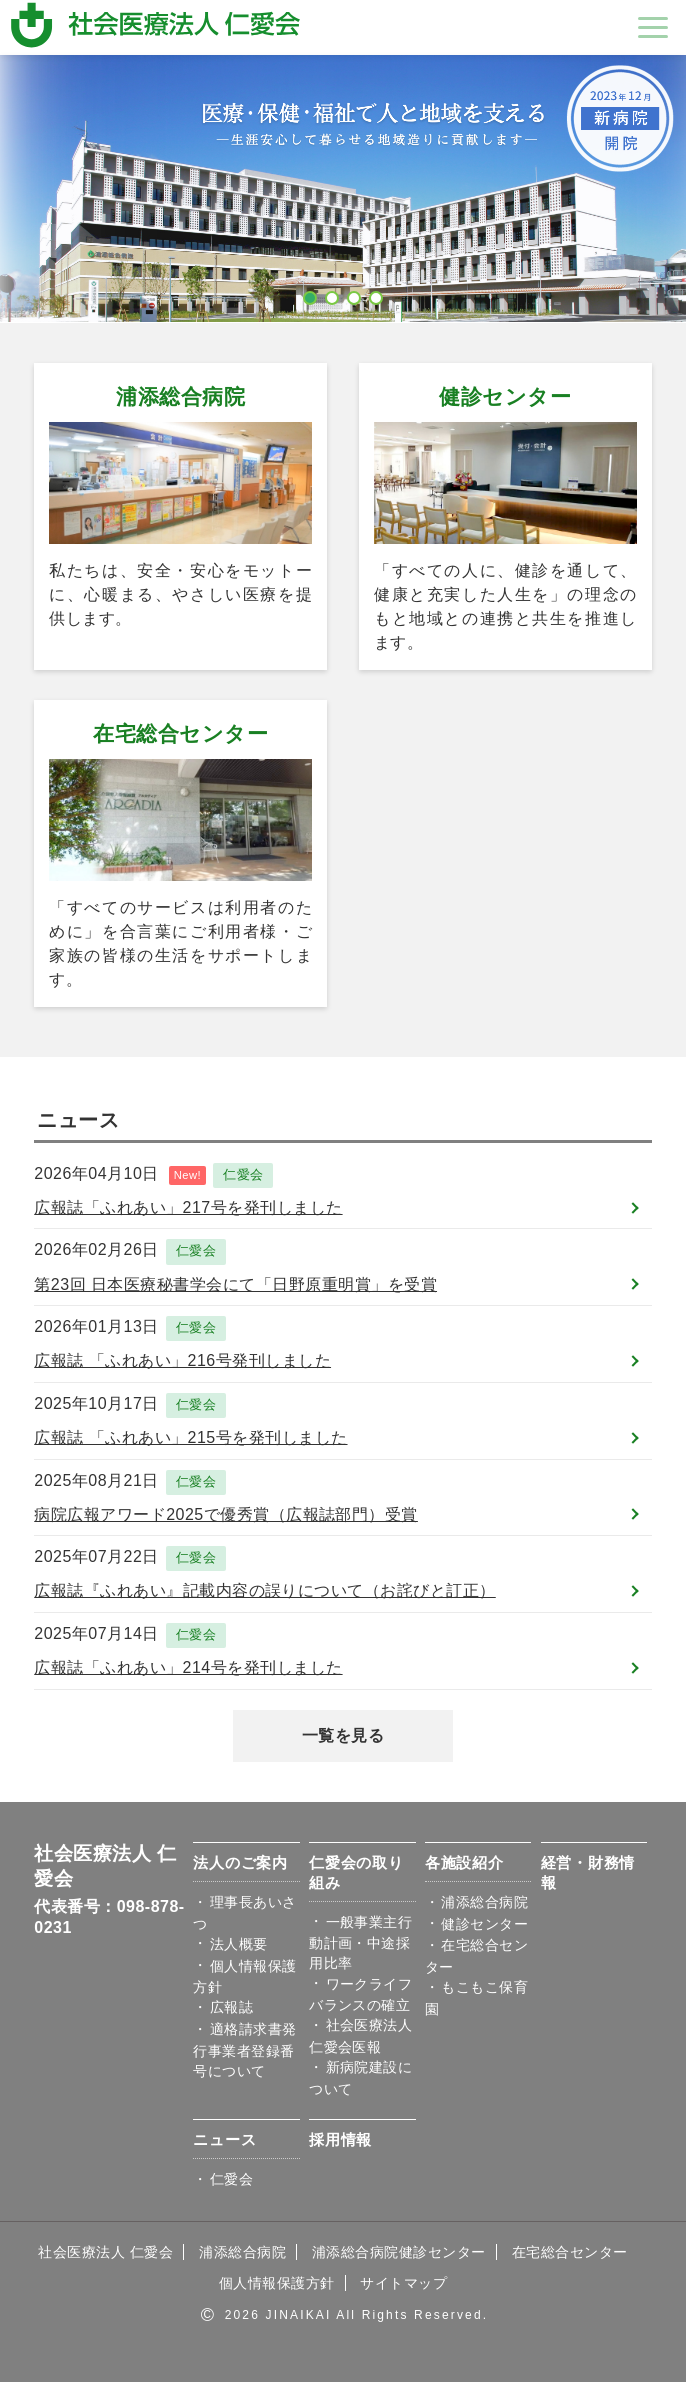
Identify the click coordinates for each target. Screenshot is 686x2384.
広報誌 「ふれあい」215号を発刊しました (190, 1438)
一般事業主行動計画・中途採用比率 (360, 1945)
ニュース (224, 2142)
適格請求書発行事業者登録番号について (244, 2053)
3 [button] (355, 294)
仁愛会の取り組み (356, 1875)
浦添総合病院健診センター (399, 2254)
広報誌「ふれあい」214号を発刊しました (188, 1669)
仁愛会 (243, 1175)
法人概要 (239, 1946)
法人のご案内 (240, 1865)
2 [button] (333, 294)
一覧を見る (343, 1737)
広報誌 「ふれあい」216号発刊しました (182, 1361)
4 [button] (377, 294)
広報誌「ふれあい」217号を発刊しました (188, 1207)
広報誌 (231, 2010)
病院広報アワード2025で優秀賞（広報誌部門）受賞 (226, 1515)
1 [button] (311, 294)
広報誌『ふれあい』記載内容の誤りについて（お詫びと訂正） (264, 1592)
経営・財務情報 (588, 1875)
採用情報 (340, 2142)
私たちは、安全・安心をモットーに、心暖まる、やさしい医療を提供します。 (180, 594)
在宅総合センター (180, 733)
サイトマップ (403, 2286)
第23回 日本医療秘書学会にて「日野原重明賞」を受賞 (235, 1284)
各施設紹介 (464, 1865)
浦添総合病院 (180, 396)
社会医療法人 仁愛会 (105, 2254)
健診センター (505, 396)
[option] (343, 188)
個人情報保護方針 (277, 2286)
